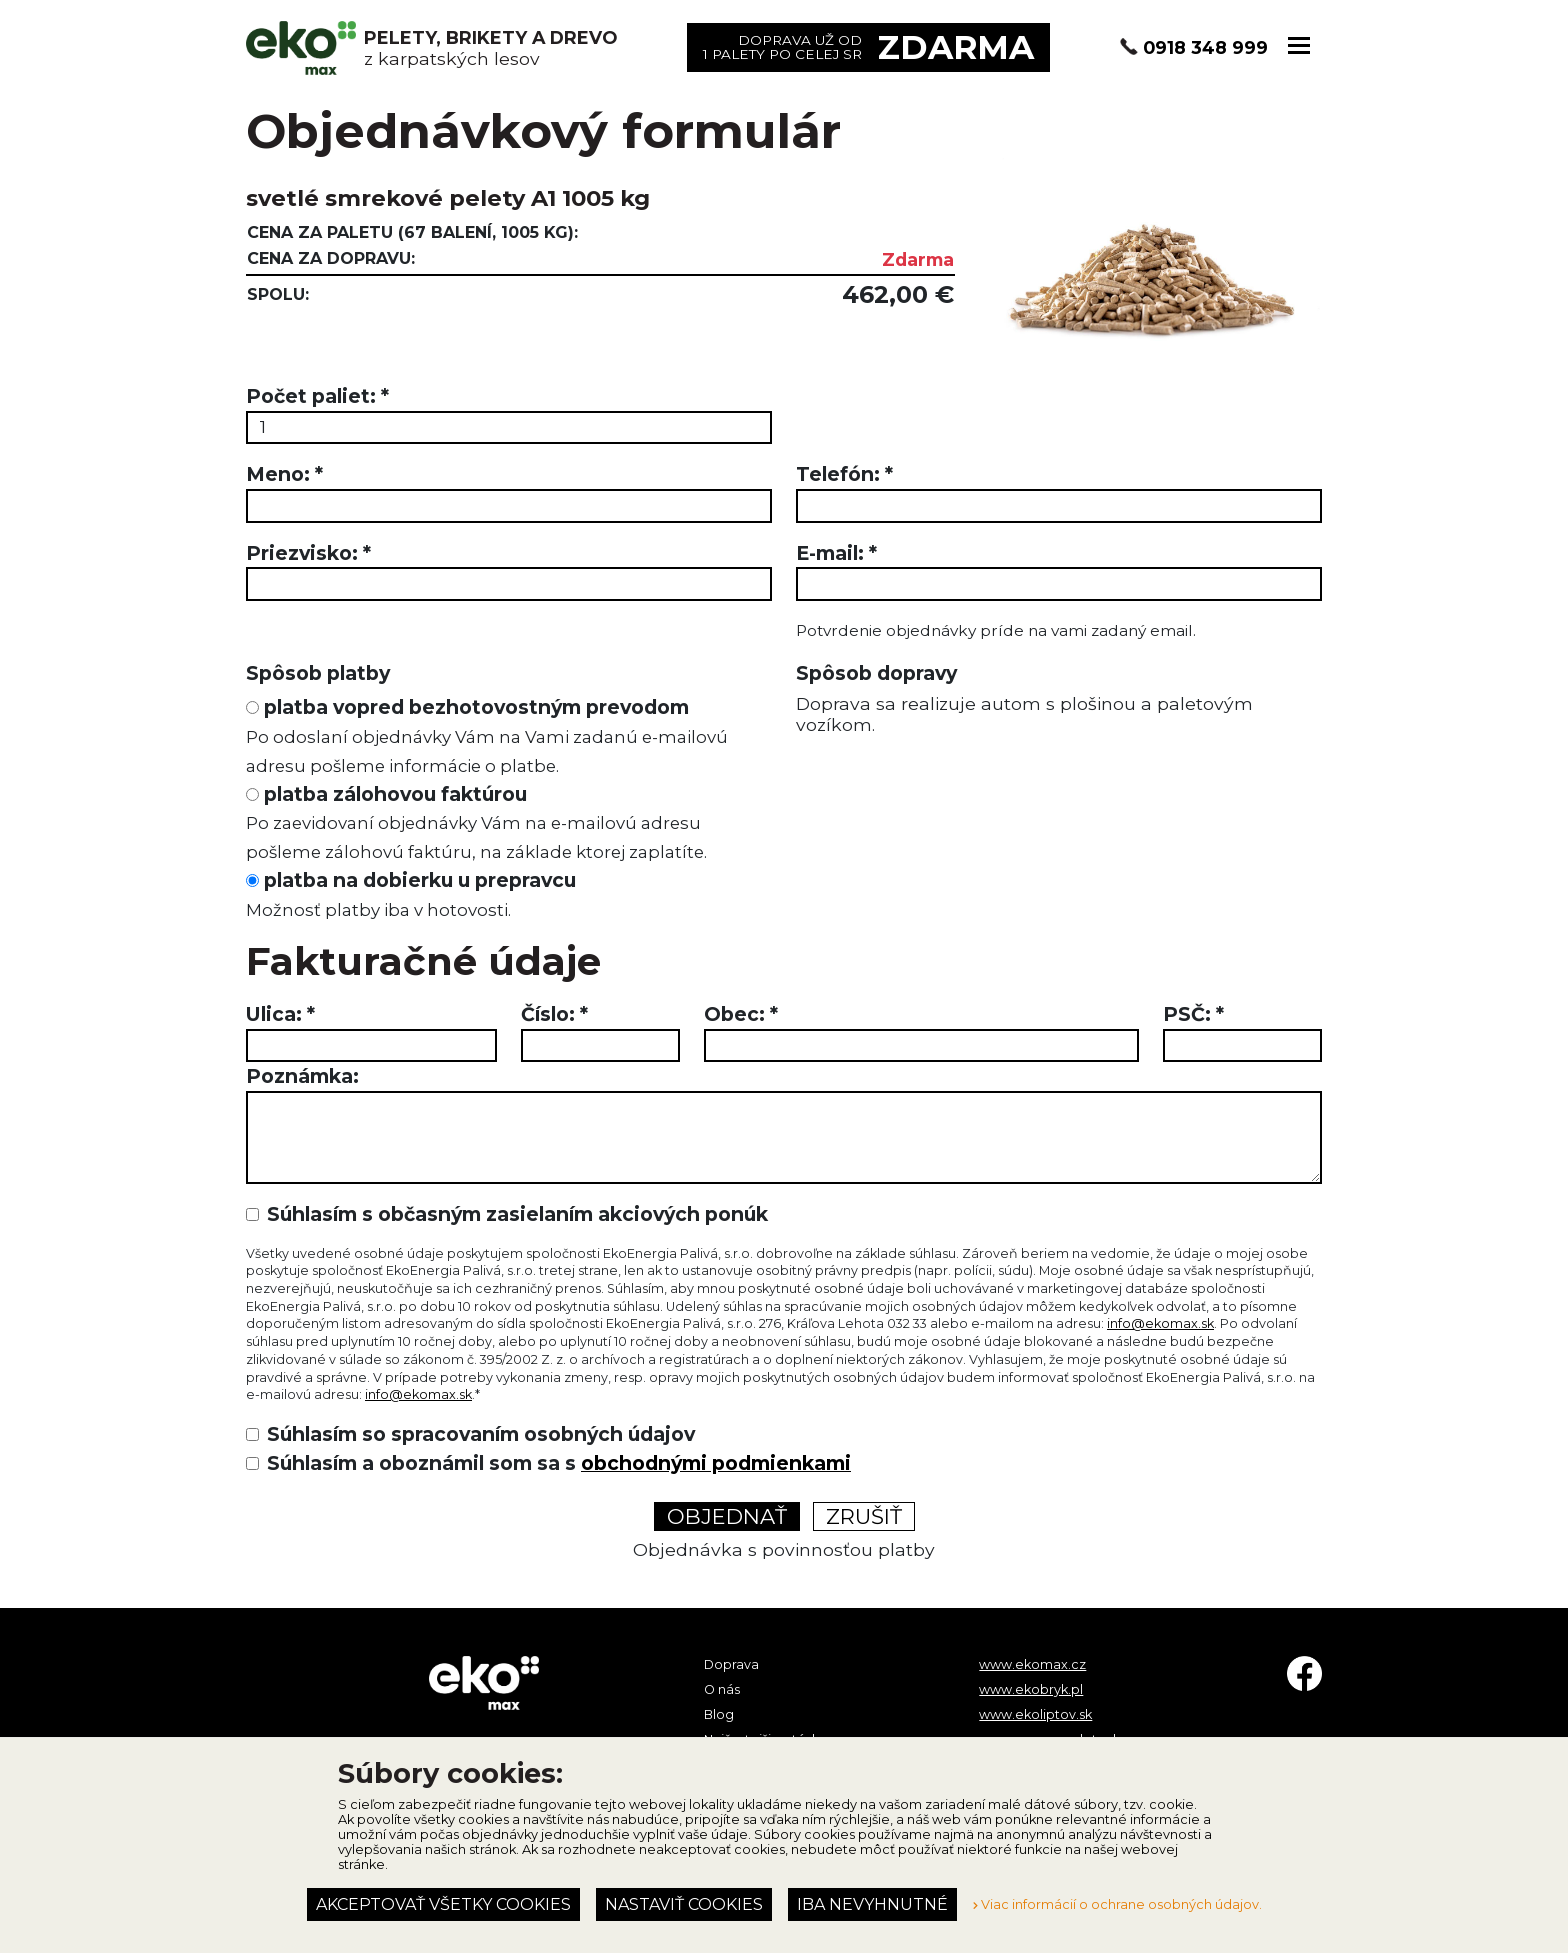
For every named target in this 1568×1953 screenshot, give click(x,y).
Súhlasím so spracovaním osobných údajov (481, 1434)
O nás (722, 1689)
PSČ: (1193, 1014)
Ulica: (280, 1014)
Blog (719, 1714)
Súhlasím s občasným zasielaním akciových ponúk (517, 1214)
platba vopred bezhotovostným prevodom (487, 735)
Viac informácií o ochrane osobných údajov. (1117, 1904)
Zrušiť (864, 1516)
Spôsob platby (318, 673)
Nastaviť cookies (684, 1904)
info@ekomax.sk (1160, 1323)
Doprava (731, 1664)
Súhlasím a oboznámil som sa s (559, 1463)
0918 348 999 (1205, 47)
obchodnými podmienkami (716, 1463)
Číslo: (554, 1014)
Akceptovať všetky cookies (443, 1904)
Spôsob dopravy (876, 673)
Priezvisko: (308, 553)
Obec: (741, 1014)
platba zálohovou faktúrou (476, 822)
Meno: (284, 474)
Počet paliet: (317, 396)
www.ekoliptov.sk (1035, 1714)
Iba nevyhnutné (872, 1904)
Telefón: (844, 474)
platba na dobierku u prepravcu (411, 894)
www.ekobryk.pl (1031, 1689)
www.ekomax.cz (1032, 1664)
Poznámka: (302, 1076)
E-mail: (836, 553)
